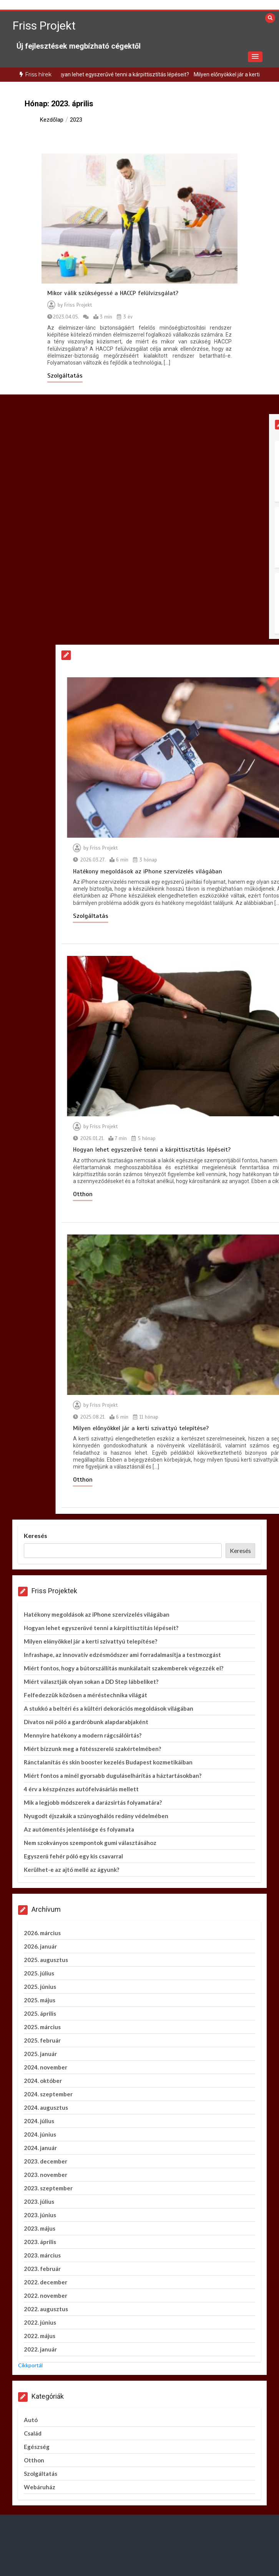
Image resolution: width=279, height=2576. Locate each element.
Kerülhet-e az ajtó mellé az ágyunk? (71, 1869)
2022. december (45, 2282)
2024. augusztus (46, 2107)
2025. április (40, 2013)
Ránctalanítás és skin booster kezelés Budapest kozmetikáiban (108, 1762)
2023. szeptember (48, 2188)
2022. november (45, 2295)
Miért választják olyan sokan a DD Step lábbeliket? (91, 1681)
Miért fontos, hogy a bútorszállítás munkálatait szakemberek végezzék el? (123, 1668)
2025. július (39, 1973)
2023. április (40, 2241)
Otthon (34, 2460)
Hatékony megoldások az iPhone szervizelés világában (96, 1614)
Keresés (35, 1535)
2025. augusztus (46, 1959)
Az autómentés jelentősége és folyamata (79, 1829)
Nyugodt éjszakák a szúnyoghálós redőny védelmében (96, 1815)
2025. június (40, 1986)
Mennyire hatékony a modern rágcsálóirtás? (82, 1735)
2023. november (45, 2174)
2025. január (40, 2053)
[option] (143, 75)
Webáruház (39, 2487)
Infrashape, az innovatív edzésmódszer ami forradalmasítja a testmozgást (122, 1654)
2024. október (43, 2080)
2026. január (40, 1946)
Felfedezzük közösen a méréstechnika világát (85, 1694)
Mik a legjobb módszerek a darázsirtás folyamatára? (93, 1802)
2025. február (42, 2040)
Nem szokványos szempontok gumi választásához (90, 1842)
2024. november (45, 2067)
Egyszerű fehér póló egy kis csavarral (73, 1856)
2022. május (39, 2335)
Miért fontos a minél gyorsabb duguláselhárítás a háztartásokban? (112, 1775)
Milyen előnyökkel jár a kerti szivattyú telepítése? (91, 1641)
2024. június (40, 2134)
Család (33, 2433)
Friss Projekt (44, 25)
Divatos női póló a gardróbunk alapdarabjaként (86, 1721)
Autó (31, 2419)
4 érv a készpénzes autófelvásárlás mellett (81, 1789)
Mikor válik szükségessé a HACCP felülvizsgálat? (112, 293)
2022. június (40, 2322)
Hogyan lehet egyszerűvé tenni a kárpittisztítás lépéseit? (143, 74)
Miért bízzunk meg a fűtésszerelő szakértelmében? (92, 1748)
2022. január (40, 2349)
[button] (255, 56)
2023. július (39, 2201)
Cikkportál (30, 2365)
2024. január (40, 2147)
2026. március (42, 1932)
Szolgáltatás (65, 376)
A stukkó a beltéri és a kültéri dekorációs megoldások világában (108, 1708)
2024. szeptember (48, 2094)
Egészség (37, 2446)
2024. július (39, 2120)
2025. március (42, 2026)
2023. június (40, 2214)
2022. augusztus (46, 2308)
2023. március (42, 2255)
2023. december (45, 2161)
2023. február (42, 2268)
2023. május (39, 2228)
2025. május (39, 2000)
